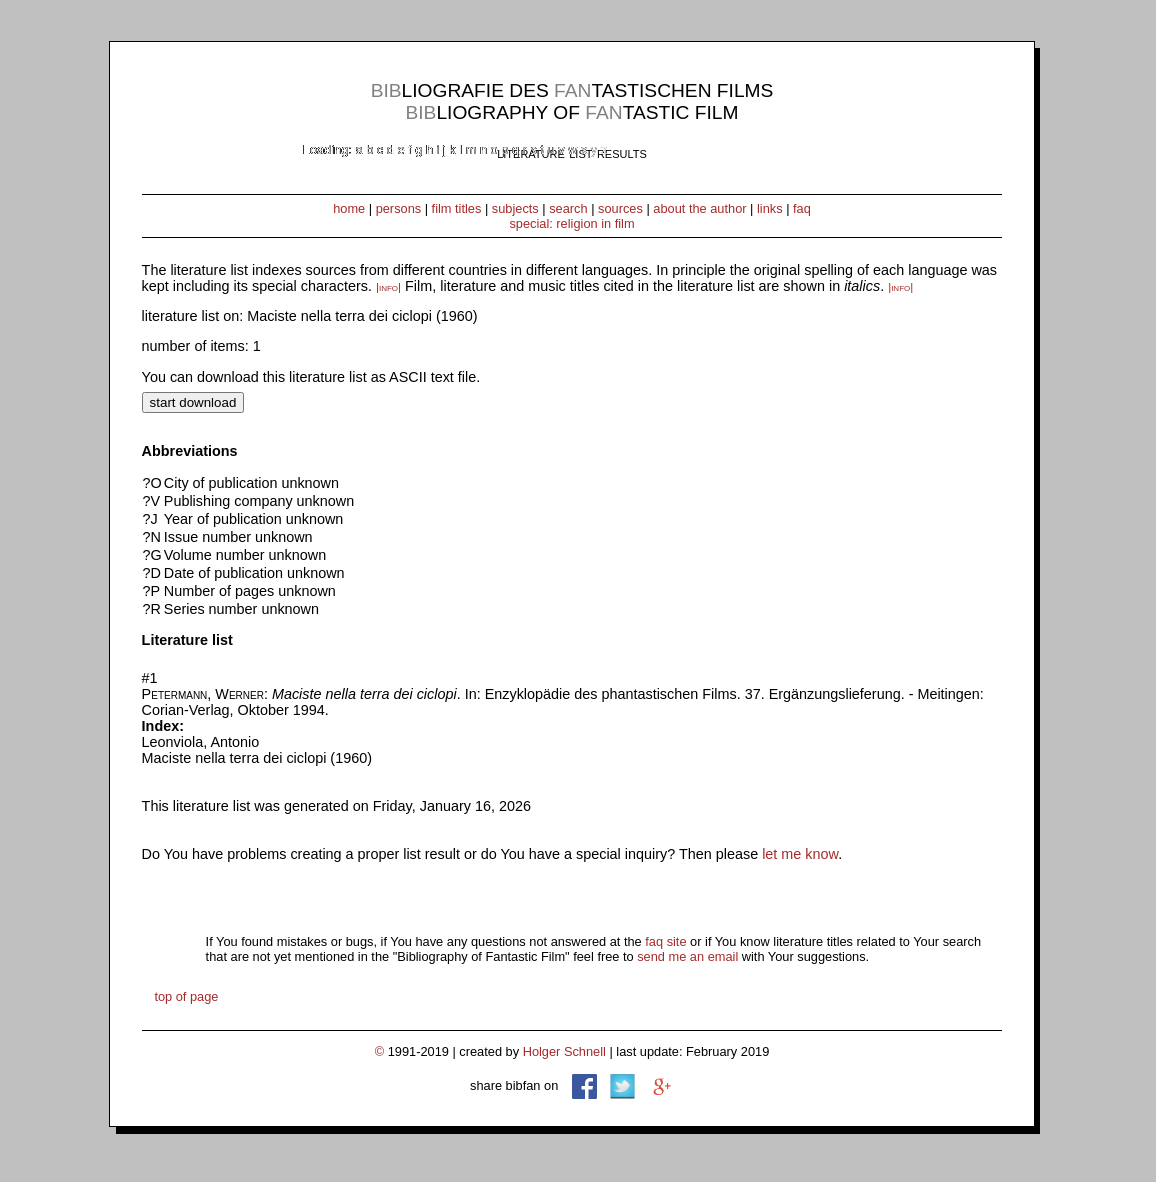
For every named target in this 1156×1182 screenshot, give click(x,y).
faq (802, 208)
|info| (388, 287)
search (568, 208)
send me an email (687, 956)
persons (399, 208)
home (349, 208)
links (770, 208)
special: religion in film (571, 223)
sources (620, 208)
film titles (457, 208)
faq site (665, 941)
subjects (515, 208)
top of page (186, 996)
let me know (800, 854)
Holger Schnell (564, 1051)
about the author (699, 208)
